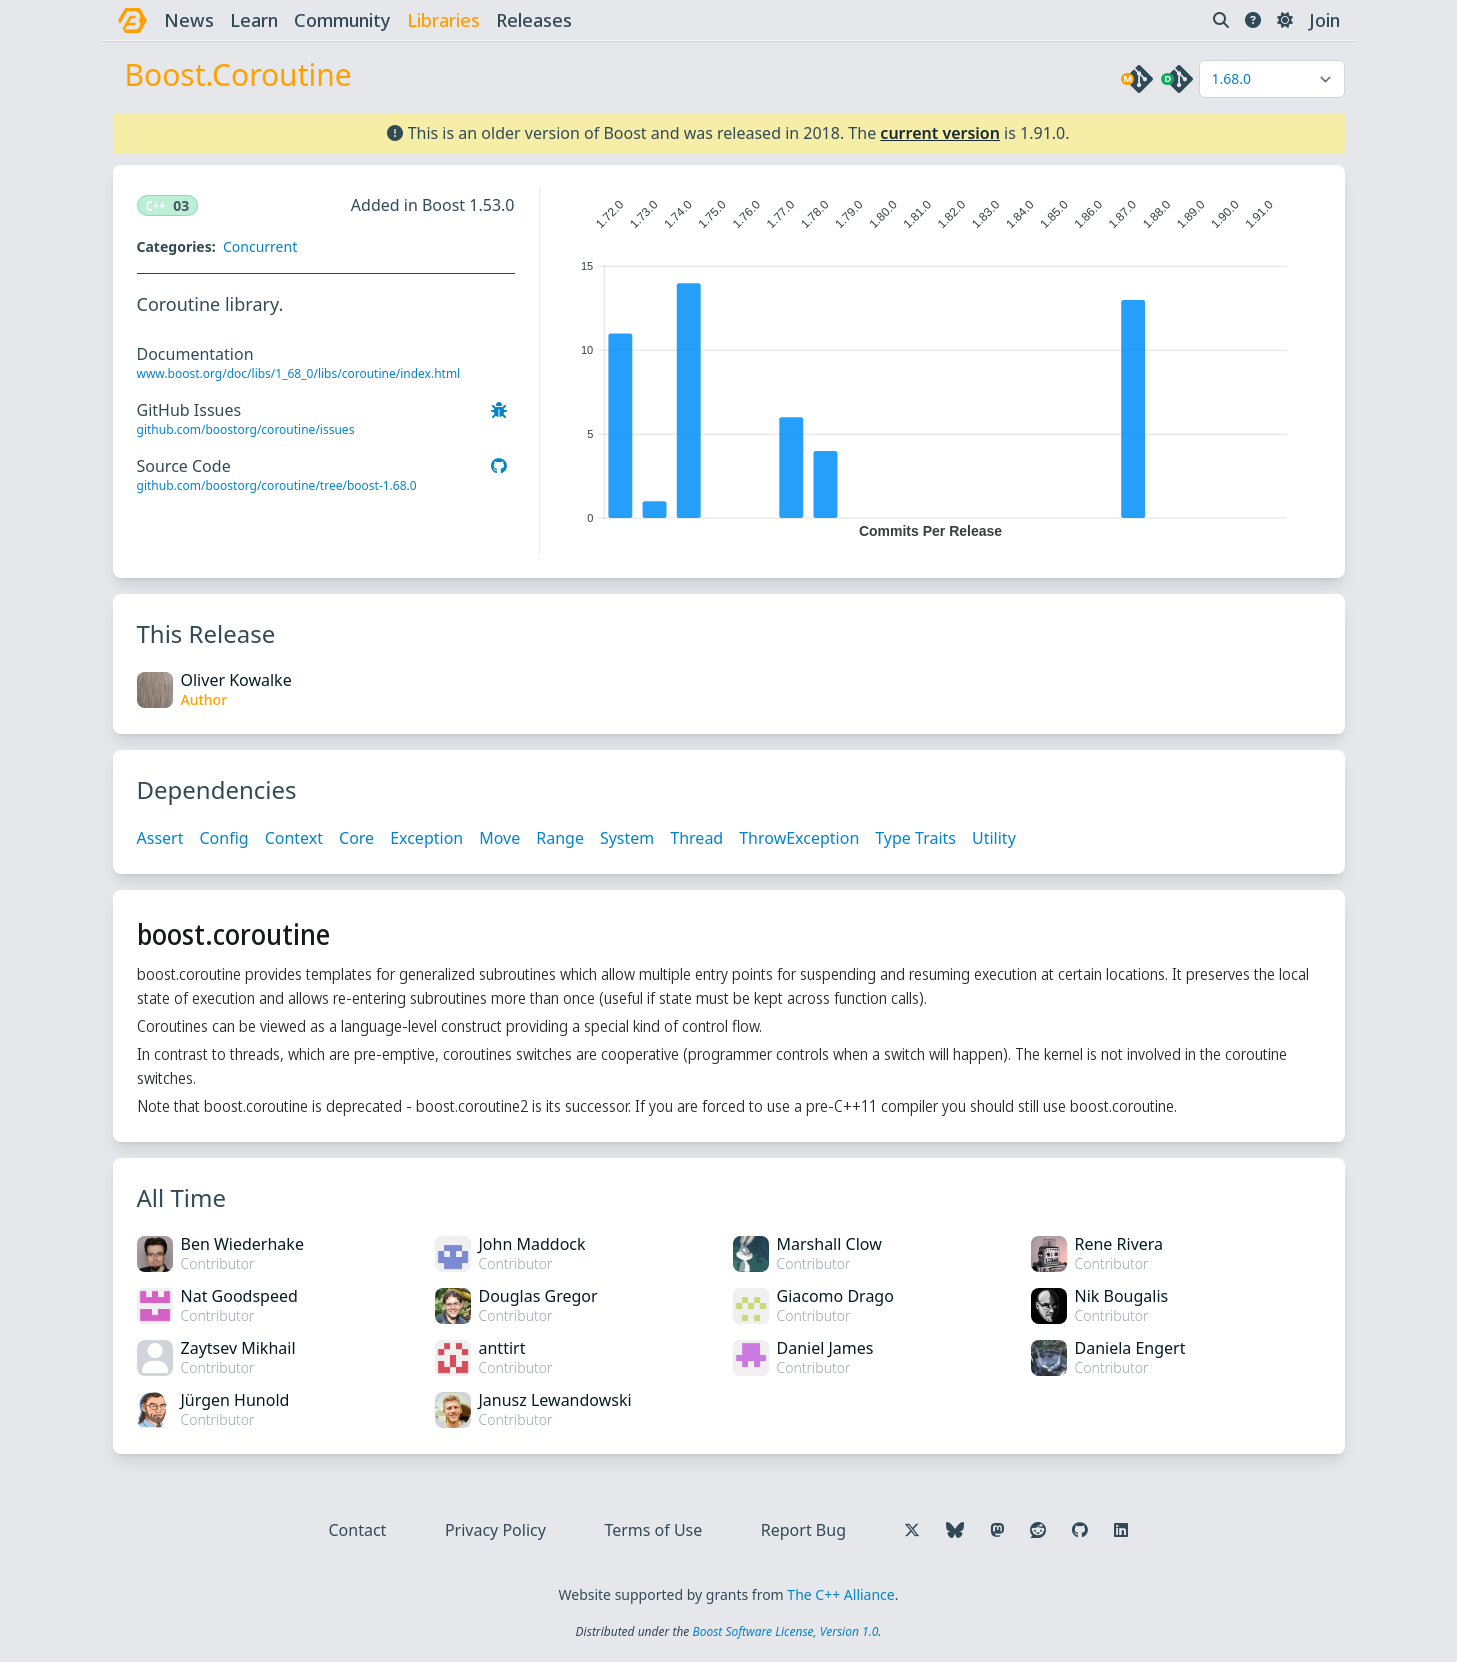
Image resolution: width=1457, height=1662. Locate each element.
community (342, 20)
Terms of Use (653, 1530)
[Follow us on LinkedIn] (1121, 1530)
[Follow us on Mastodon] (997, 1530)
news (189, 20)
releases (534, 20)
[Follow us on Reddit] (1038, 1530)
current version (940, 133)
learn (254, 20)
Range (560, 838)
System (627, 838)
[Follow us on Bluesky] (955, 1530)
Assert (160, 838)
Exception (426, 838)
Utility (994, 838)
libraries (443, 20)
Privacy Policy (495, 1530)
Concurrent (260, 246)
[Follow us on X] (912, 1530)
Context (294, 838)
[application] (930, 364)
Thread (696, 838)
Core (356, 838)
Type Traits (915, 838)
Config (223, 838)
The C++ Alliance (840, 1594)
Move (499, 838)
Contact (358, 1530)
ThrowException (799, 838)
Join (1324, 20)
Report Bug (803, 1530)
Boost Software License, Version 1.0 (785, 1631)
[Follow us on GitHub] (1080, 1530)
